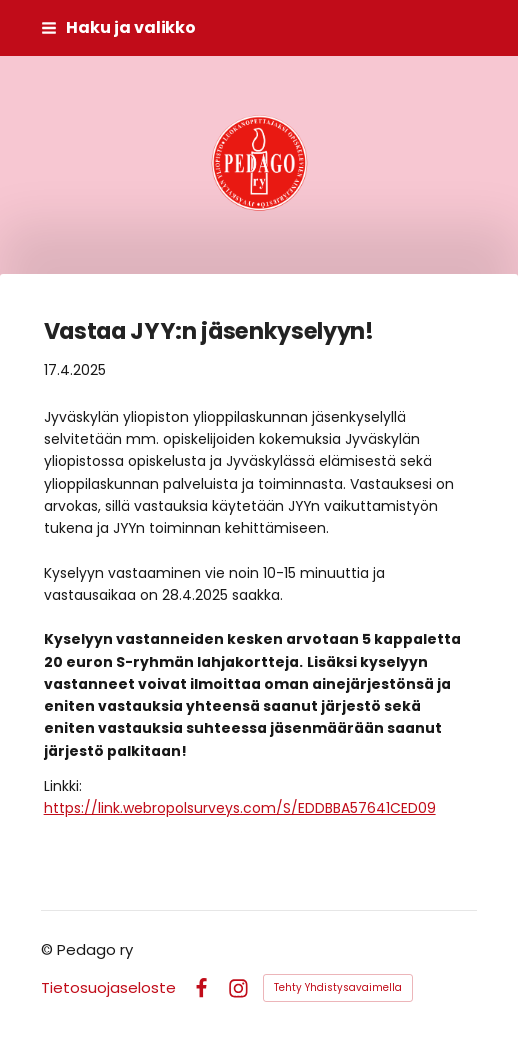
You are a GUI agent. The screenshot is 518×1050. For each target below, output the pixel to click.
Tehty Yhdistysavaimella (338, 987)
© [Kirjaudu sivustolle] (49, 949)
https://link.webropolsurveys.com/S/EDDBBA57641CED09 (240, 808)
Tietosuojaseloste (108, 988)
